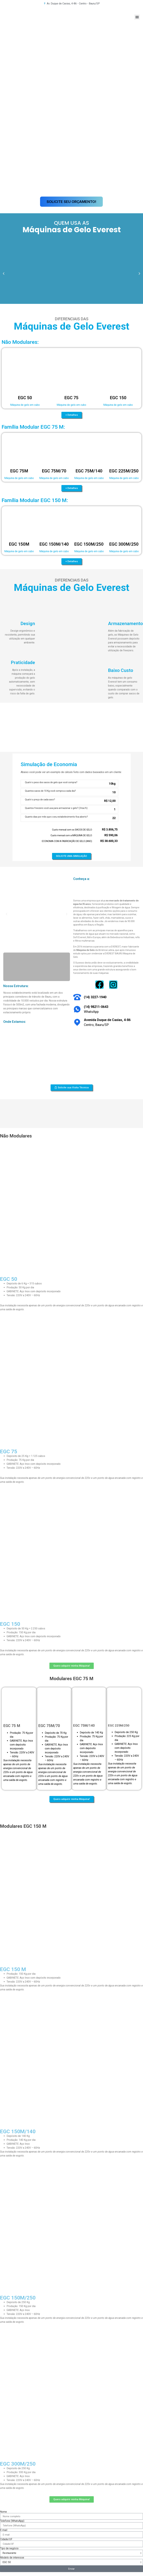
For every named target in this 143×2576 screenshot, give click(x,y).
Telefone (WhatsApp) (12, 2521)
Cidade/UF (6, 2539)
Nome (3, 2511)
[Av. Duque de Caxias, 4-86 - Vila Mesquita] (36, 1050)
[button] (137, 17)
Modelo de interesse (12, 2557)
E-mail (3, 2530)
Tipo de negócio (9, 2548)
